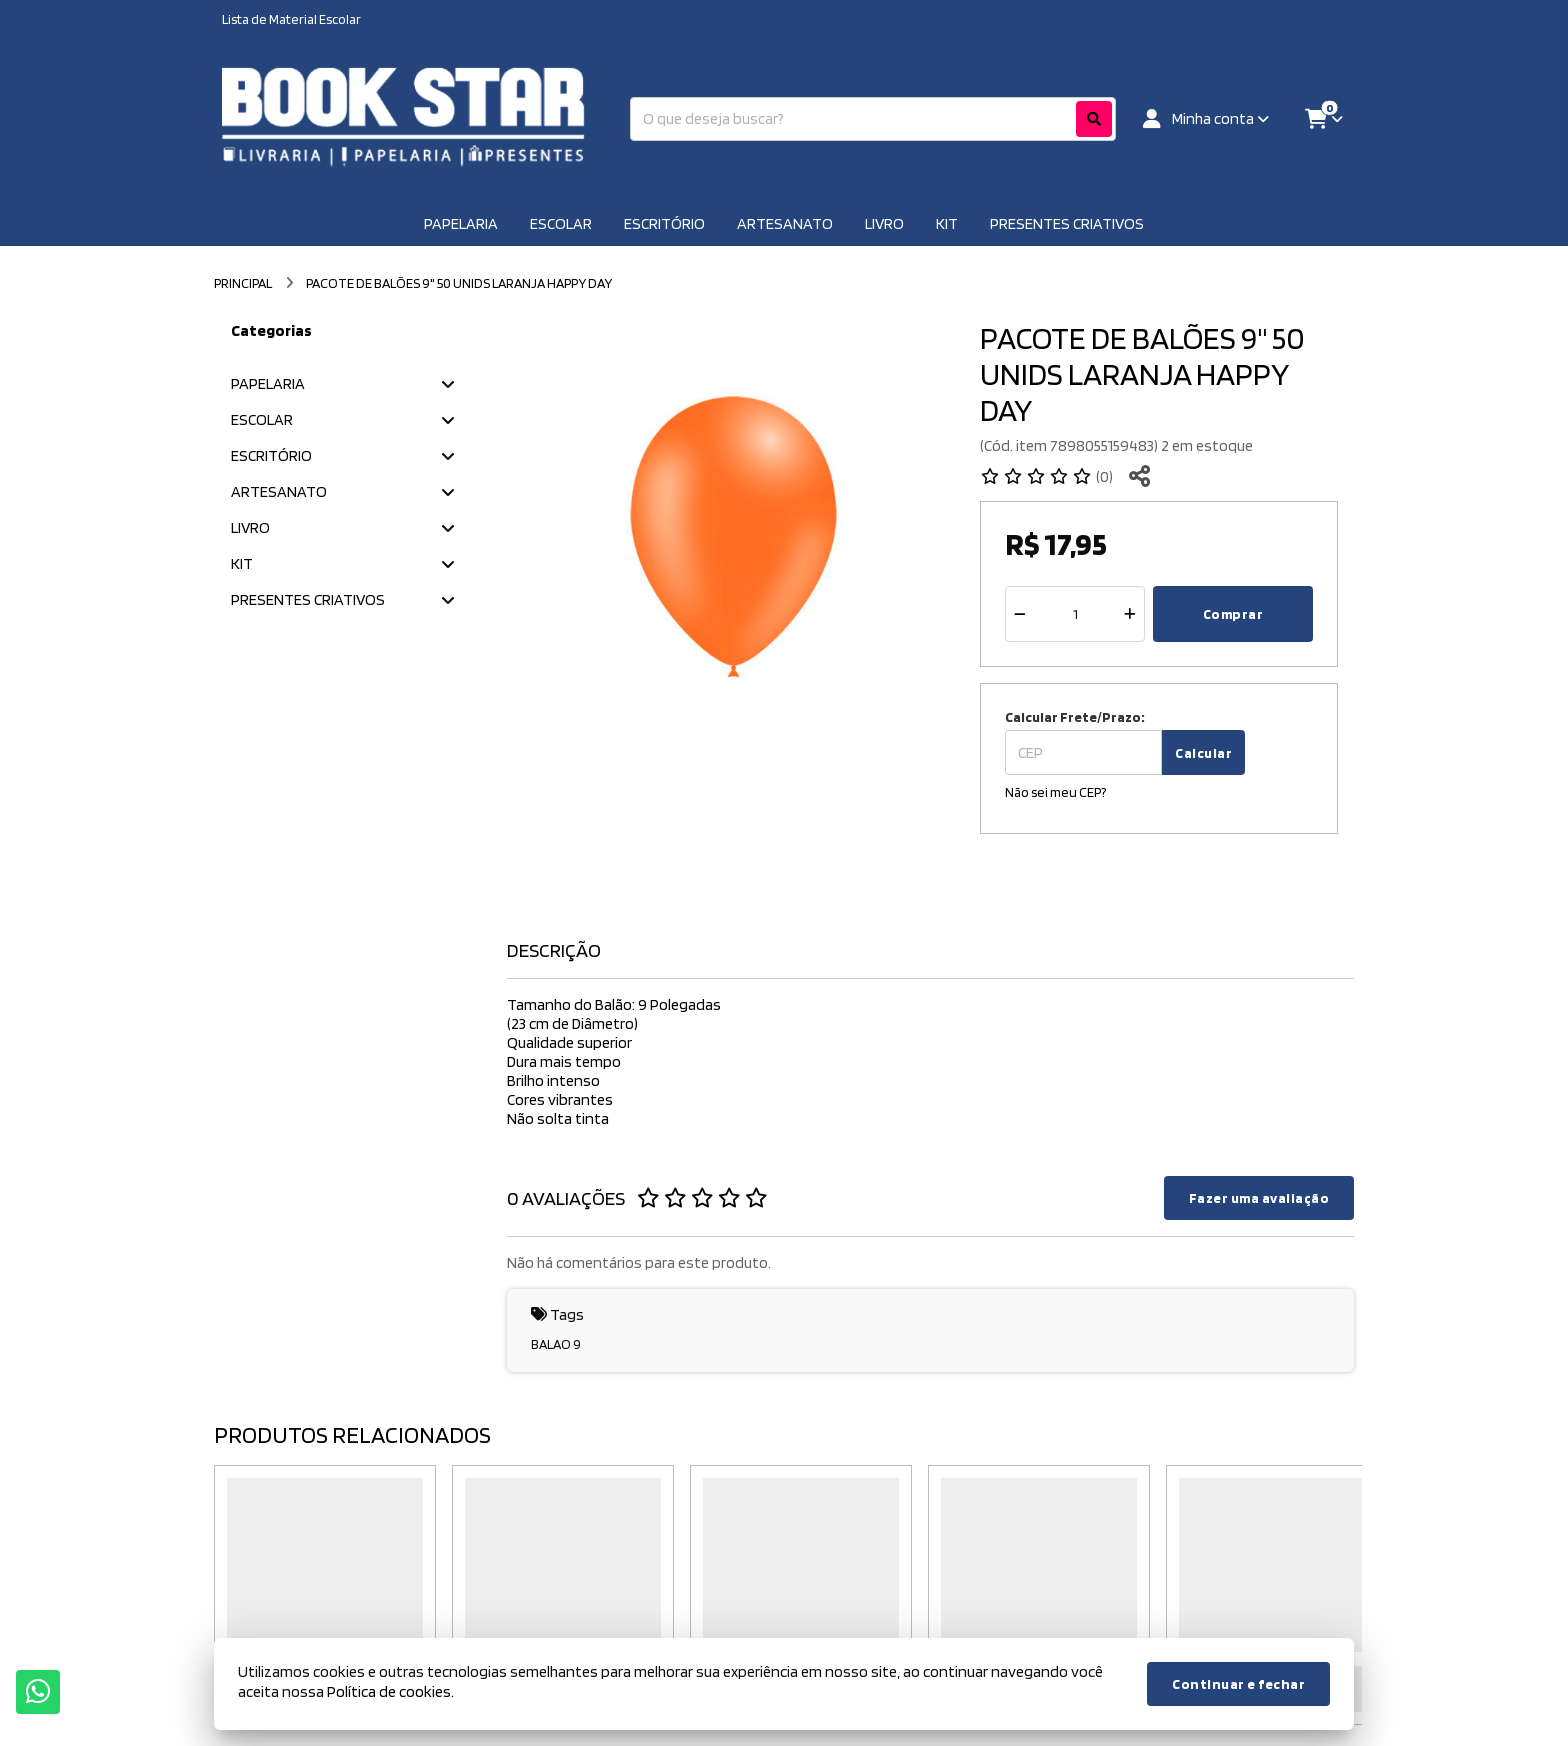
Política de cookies (389, 1691)
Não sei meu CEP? (1055, 792)
